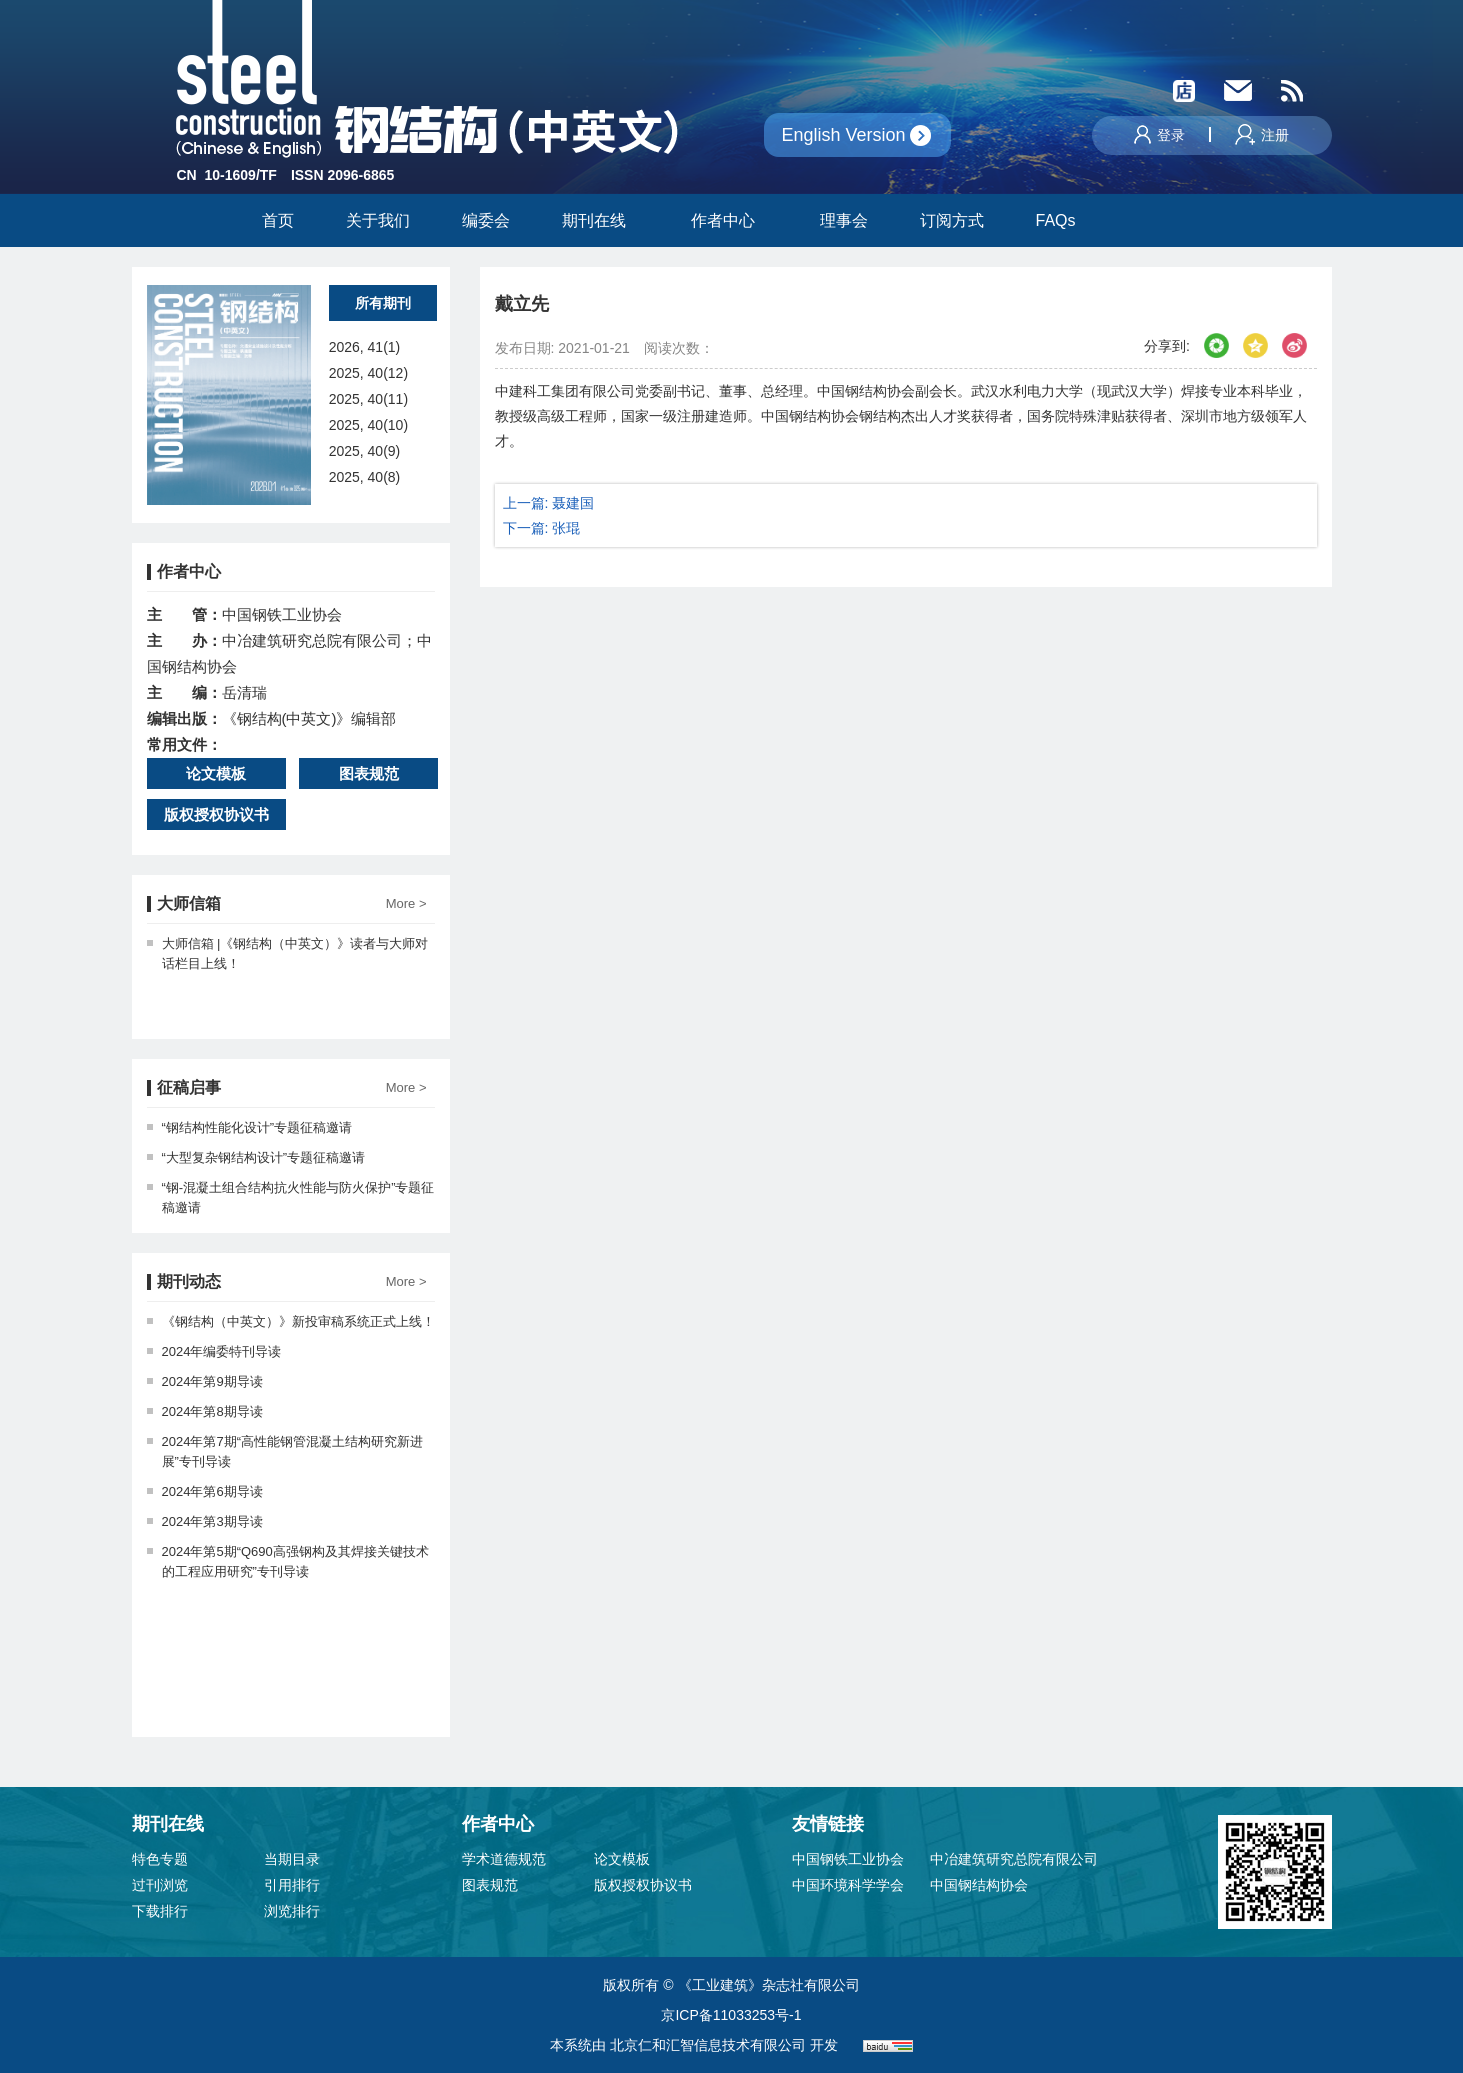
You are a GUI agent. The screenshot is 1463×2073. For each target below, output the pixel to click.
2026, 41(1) (365, 347)
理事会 (844, 220)
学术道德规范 (504, 1859)
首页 (278, 220)
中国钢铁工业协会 (848, 1859)
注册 (1262, 135)
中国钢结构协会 (979, 1885)
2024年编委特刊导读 (214, 1351)
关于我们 (378, 220)
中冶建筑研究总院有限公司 (1014, 1859)
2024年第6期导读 (205, 1491)
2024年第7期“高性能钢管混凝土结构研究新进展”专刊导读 (285, 1451)
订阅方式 (952, 220)
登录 (1159, 135)
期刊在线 (600, 220)
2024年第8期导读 (205, 1411)
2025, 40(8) (365, 477)
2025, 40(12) (368, 373)
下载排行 (160, 1911)
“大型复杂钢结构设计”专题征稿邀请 (256, 1157)
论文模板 (216, 773)
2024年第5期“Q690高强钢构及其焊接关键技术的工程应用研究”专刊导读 (288, 1561)
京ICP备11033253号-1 (731, 2015)
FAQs (1058, 220)
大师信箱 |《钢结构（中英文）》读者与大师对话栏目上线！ (288, 953)
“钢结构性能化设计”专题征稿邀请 (250, 1127)
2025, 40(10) (368, 425)
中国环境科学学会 (848, 1885)
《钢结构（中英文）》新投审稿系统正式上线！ (291, 1321)
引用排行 (292, 1885)
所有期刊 (383, 303)
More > (406, 903)
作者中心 (729, 220)
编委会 (486, 220)
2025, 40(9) (365, 451)
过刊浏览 (160, 1885)
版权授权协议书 (216, 814)
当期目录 (292, 1859)
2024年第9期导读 (205, 1381)
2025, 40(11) (368, 399)
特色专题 (160, 1859)
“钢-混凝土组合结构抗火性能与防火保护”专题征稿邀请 (291, 1197)
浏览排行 (292, 1911)
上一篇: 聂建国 (549, 503)
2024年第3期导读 (205, 1521)
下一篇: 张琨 (542, 528)
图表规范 (369, 773)
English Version (844, 135)
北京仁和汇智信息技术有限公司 (708, 2045)
